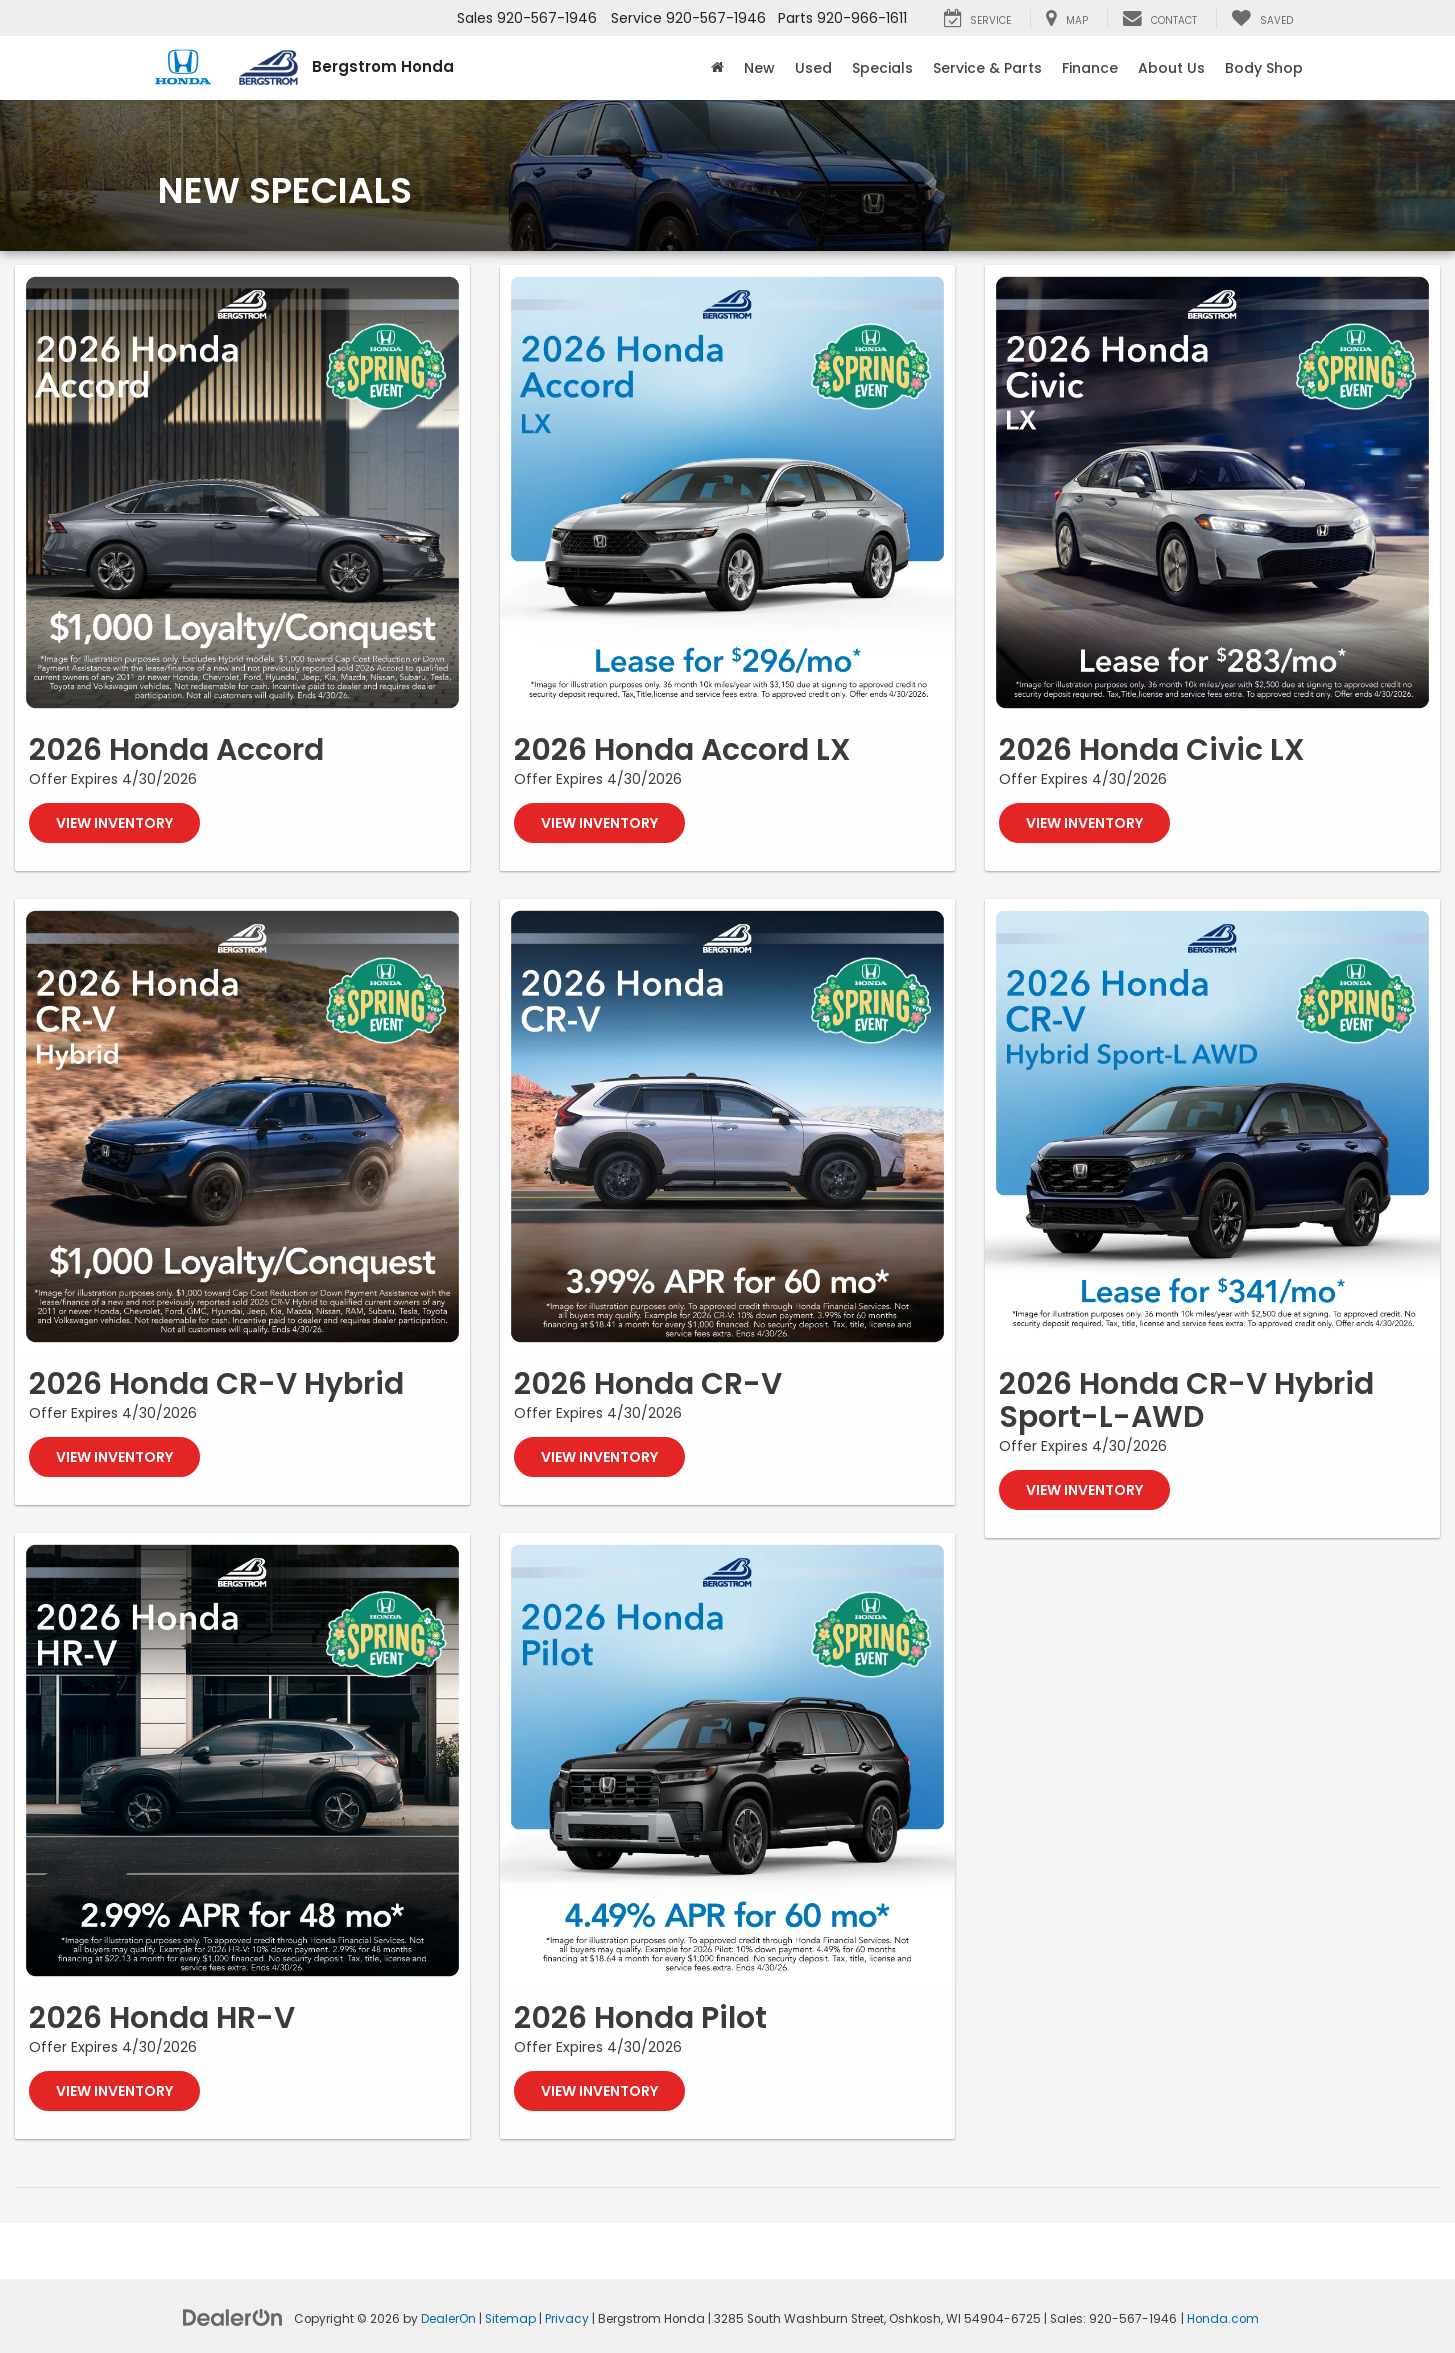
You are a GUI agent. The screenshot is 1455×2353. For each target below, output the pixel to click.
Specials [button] (882, 68)
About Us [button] (1171, 68)
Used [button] (813, 68)
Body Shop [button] (1264, 68)
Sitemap (510, 2319)
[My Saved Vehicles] (1262, 19)
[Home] (717, 68)
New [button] (759, 68)
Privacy (567, 2319)
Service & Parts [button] (987, 68)
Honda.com (1223, 2319)
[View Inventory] (242, 492)
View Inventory (114, 823)
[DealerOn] (233, 2317)
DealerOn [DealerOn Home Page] (448, 2319)
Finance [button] (1090, 68)
